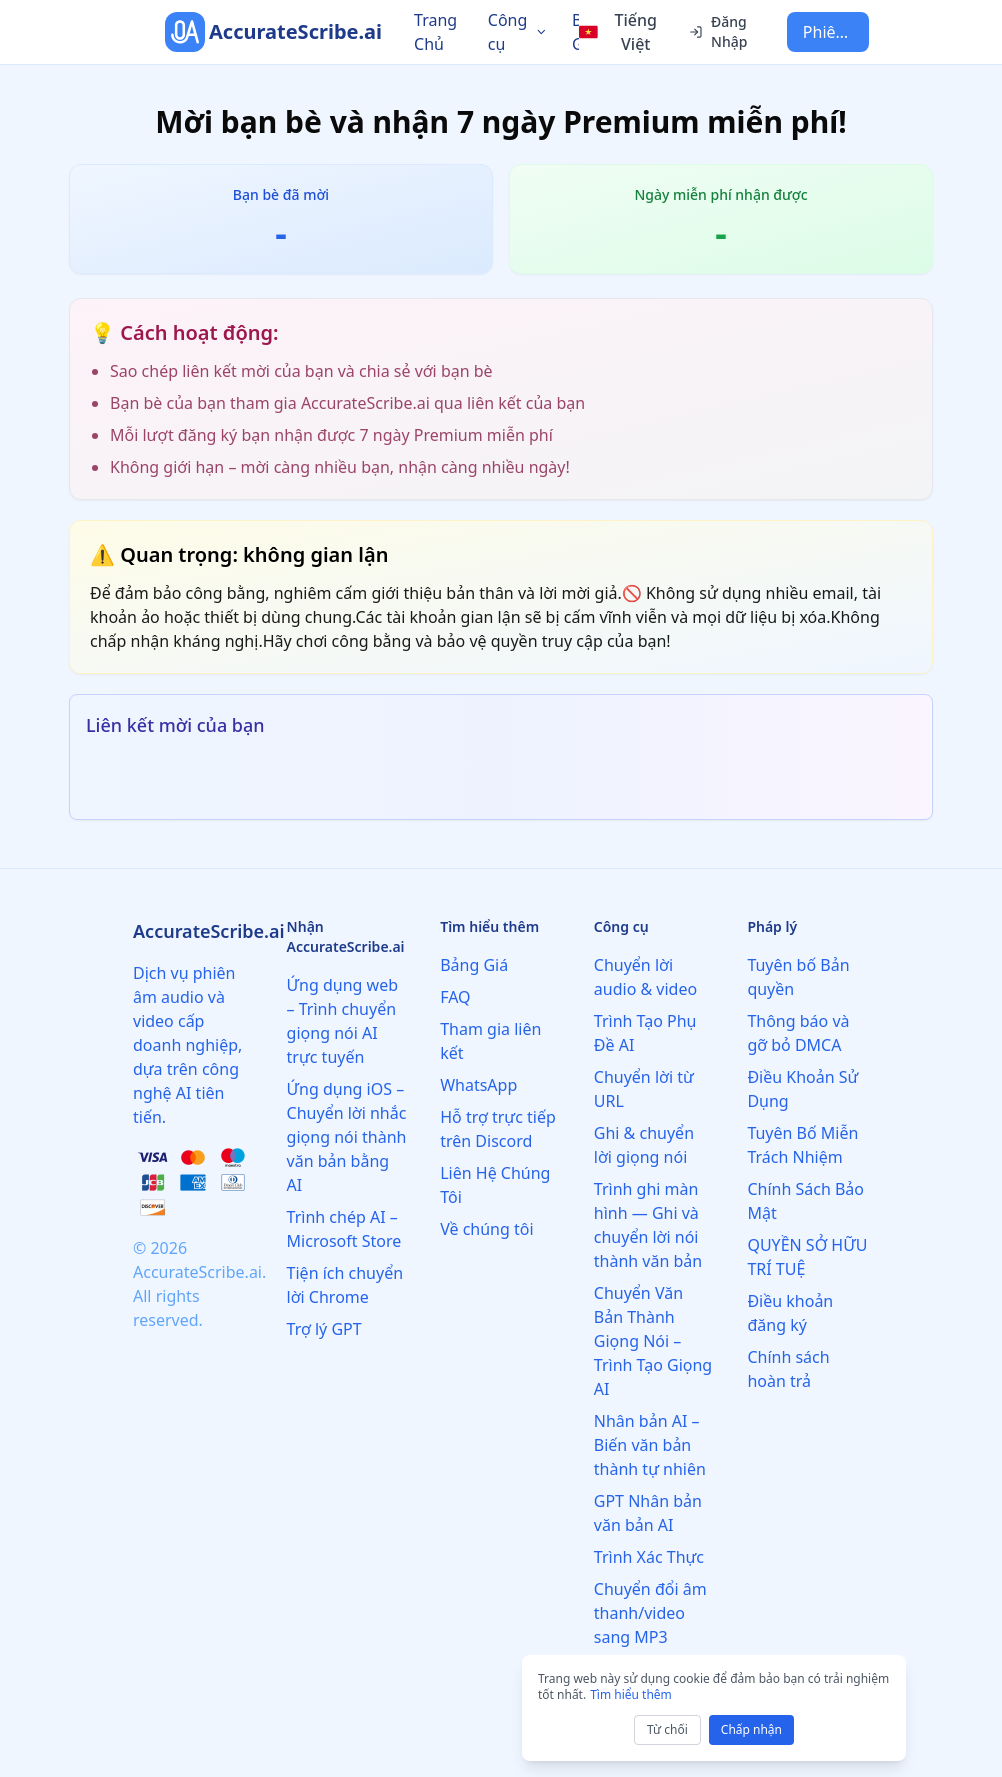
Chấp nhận (751, 1729)
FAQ (455, 997)
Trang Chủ (435, 32)
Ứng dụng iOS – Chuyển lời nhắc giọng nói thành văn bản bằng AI (347, 1137)
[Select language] (622, 32)
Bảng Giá (474, 965)
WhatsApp (478, 1085)
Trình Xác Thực (649, 1557)
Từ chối (667, 1729)
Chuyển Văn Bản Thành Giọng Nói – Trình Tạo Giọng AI (653, 1341)
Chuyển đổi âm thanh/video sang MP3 (650, 1613)
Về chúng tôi (486, 1229)
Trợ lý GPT (324, 1329)
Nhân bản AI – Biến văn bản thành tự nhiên (650, 1445)
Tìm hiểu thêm (631, 1694)
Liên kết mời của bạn (175, 725)
